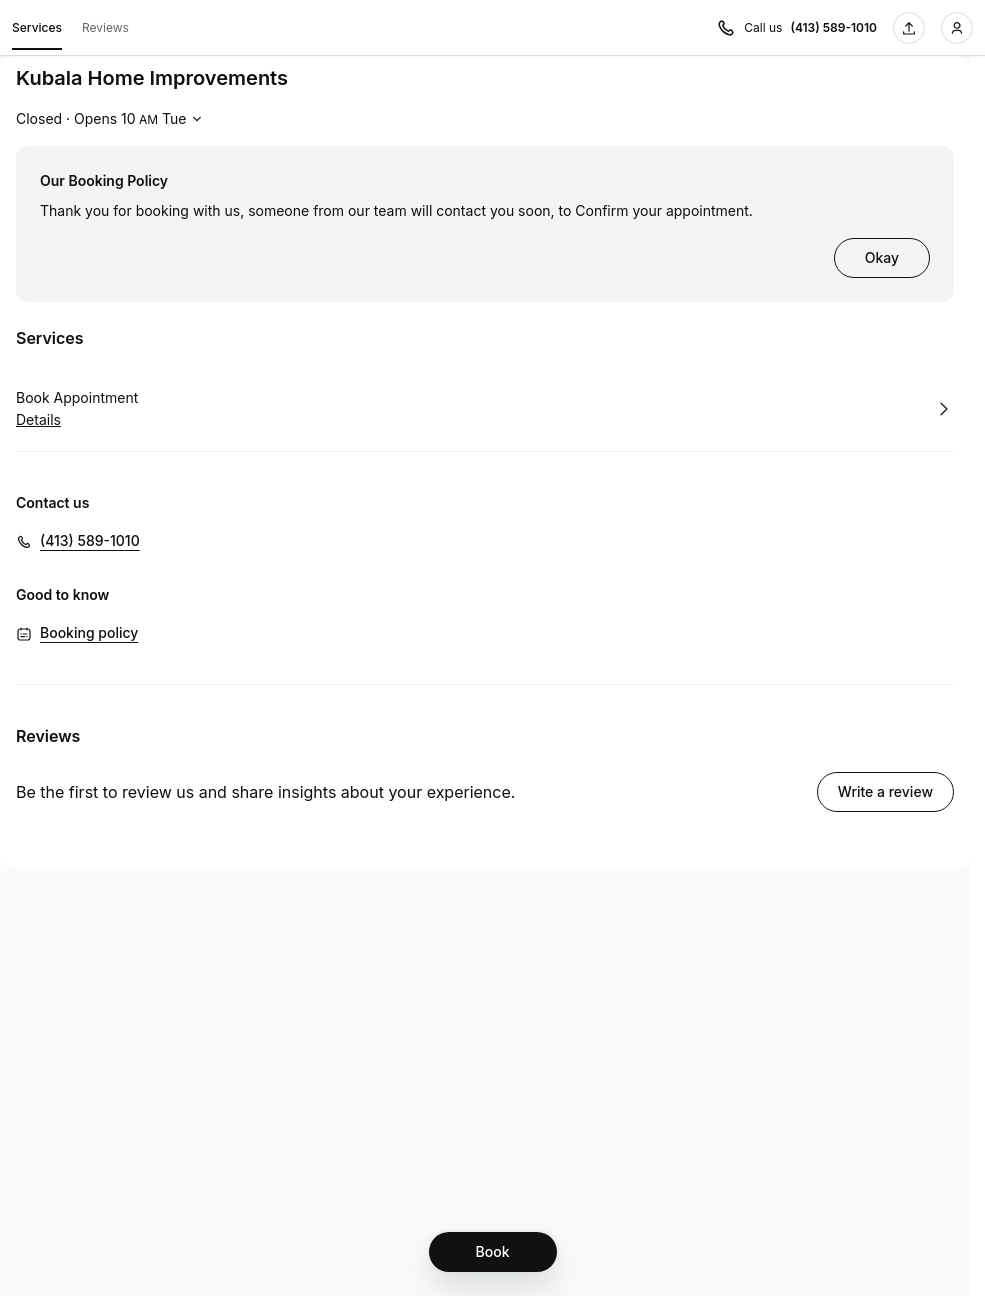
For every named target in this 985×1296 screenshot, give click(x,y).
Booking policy (89, 632)
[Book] (493, 1252)
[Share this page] (909, 28)
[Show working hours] (111, 119)
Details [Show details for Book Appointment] (38, 420)
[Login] (957, 28)
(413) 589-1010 (90, 540)
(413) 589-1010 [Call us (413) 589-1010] (833, 27)
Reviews (105, 27)
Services (37, 31)
